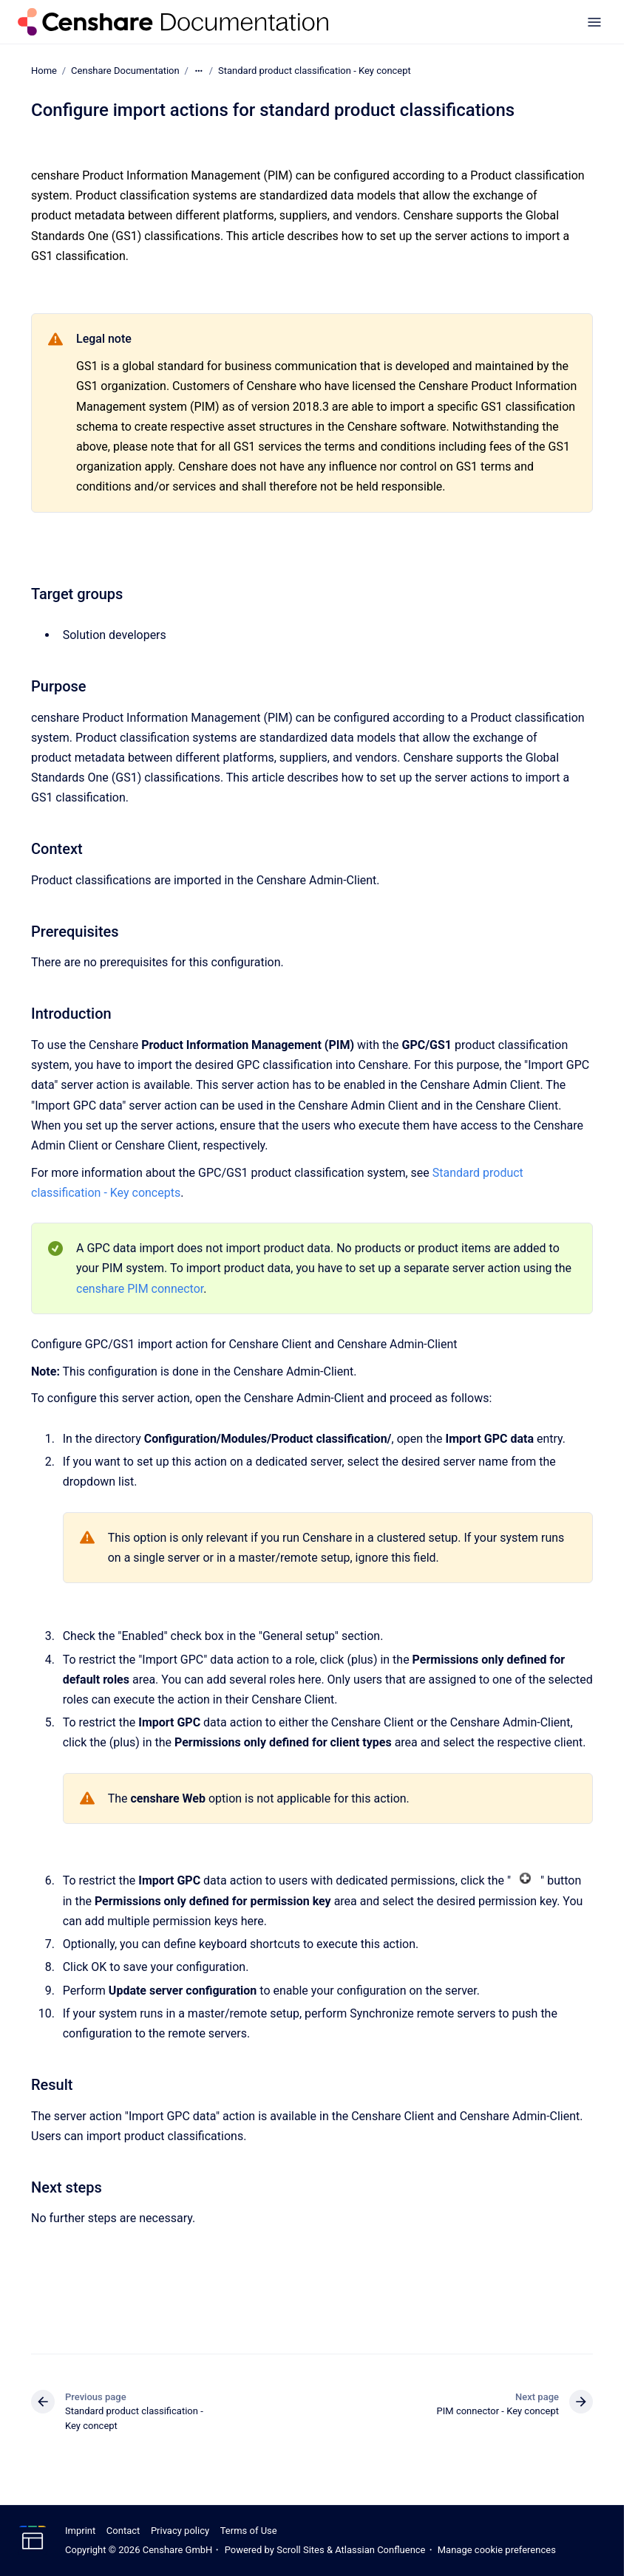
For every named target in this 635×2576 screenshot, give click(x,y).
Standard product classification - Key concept (314, 70)
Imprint (80, 2530)
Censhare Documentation (125, 70)
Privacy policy (180, 2530)
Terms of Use (248, 2530)
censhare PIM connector (139, 1288)
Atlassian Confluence (380, 2549)
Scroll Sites (300, 2549)
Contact (123, 2530)
